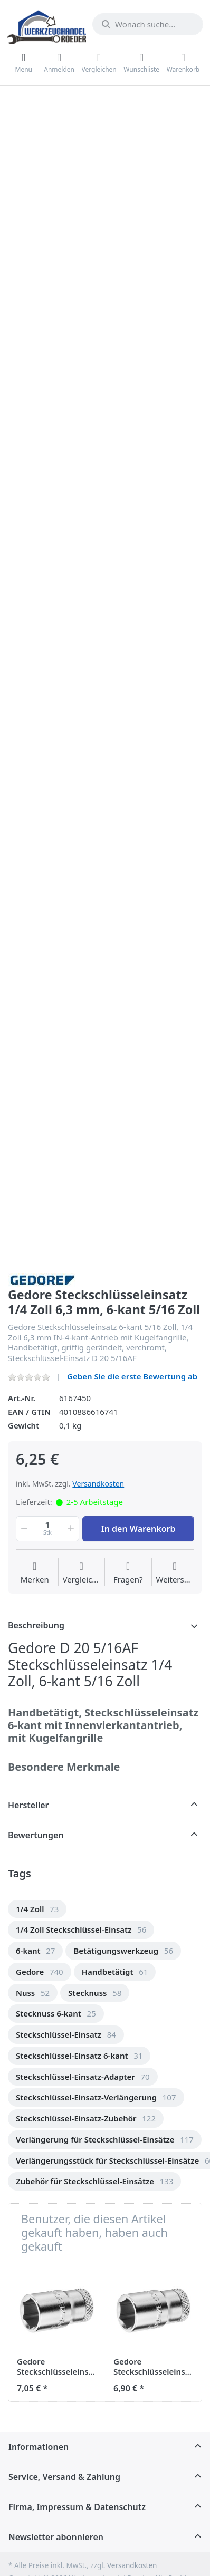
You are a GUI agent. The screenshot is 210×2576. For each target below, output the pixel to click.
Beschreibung (36, 1625)
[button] (23, 1528)
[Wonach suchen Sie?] (147, 24)
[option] (37, 1909)
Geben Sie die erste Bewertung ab (132, 1376)
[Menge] (47, 1528)
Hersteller (28, 1805)
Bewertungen (36, 1835)
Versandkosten (98, 1484)
